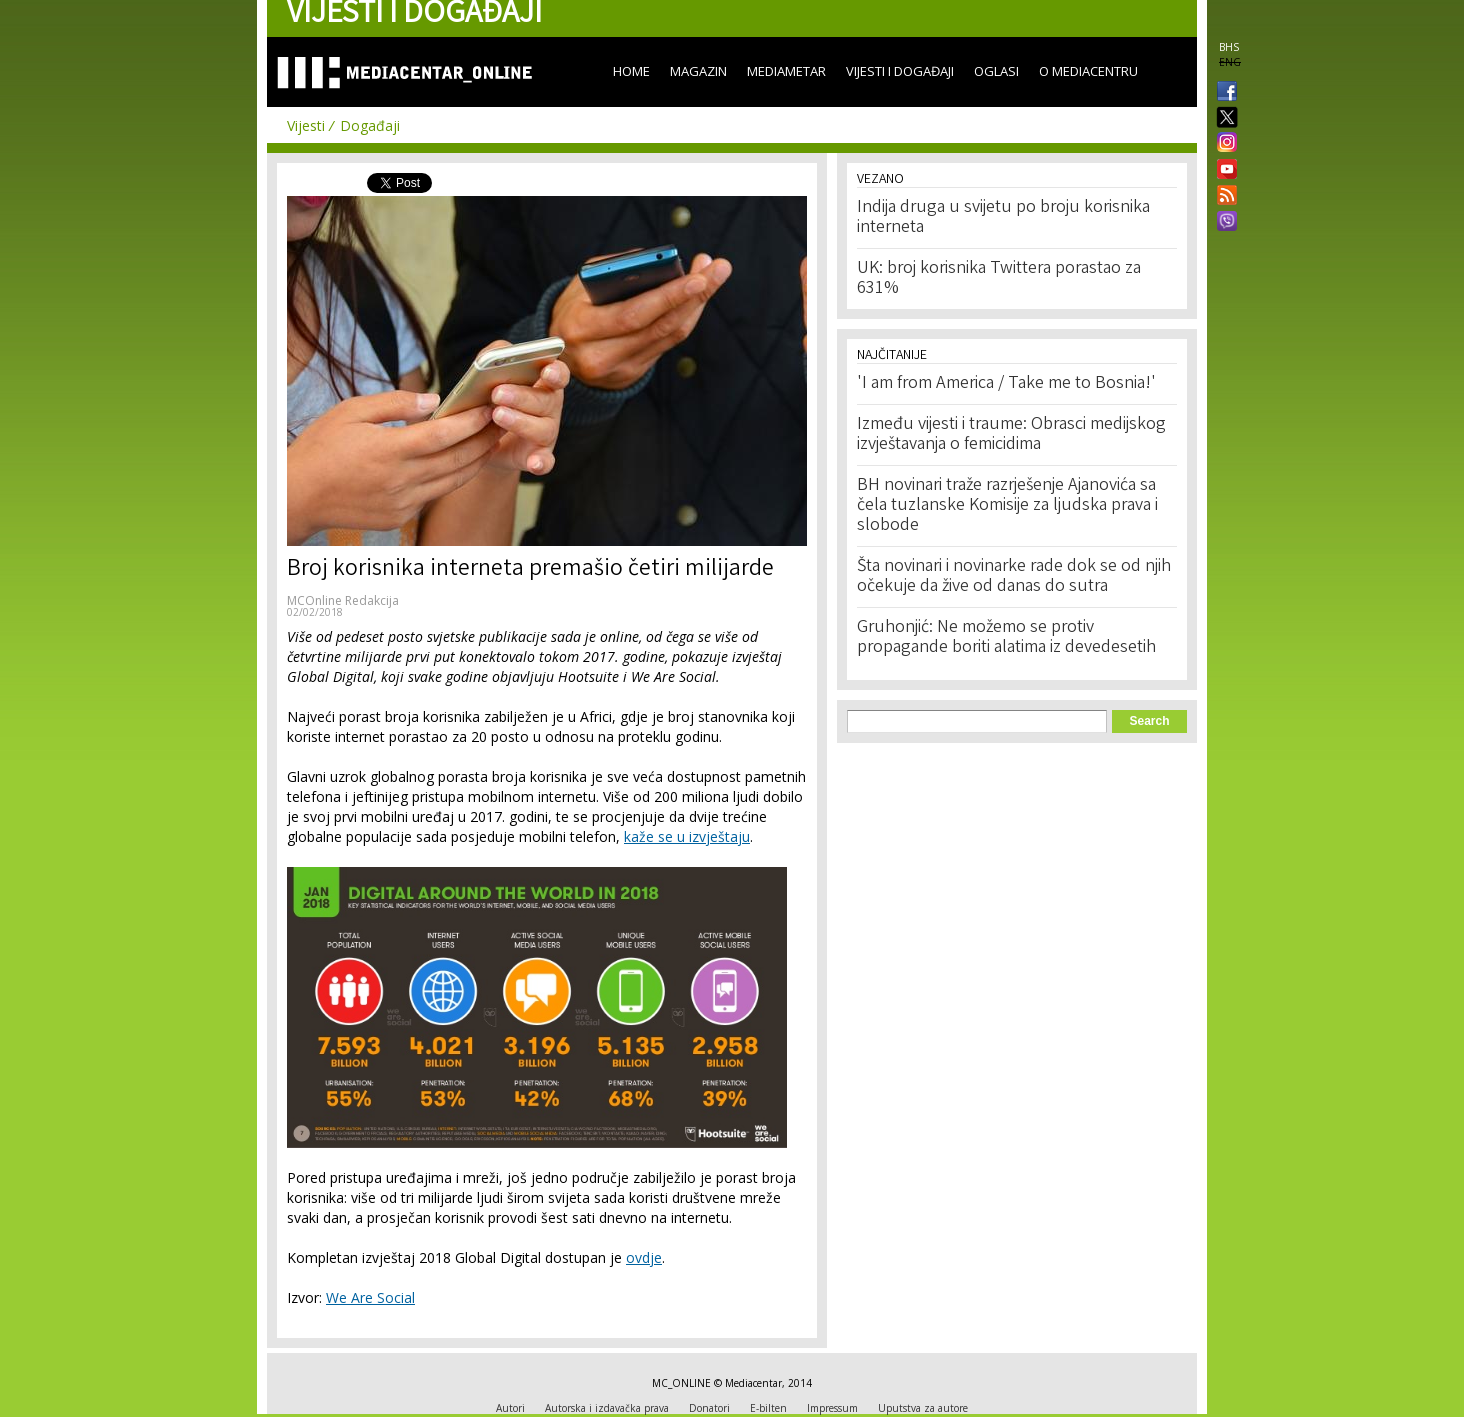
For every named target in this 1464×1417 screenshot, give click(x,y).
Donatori (709, 1408)
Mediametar (786, 71)
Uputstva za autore (923, 1408)
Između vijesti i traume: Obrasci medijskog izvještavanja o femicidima (1011, 435)
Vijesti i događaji (900, 71)
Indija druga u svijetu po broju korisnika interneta (1003, 218)
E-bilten (768, 1408)
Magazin (698, 71)
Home (631, 71)
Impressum (832, 1408)
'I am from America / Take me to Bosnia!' (1006, 384)
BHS (1229, 47)
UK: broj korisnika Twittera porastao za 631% (999, 279)
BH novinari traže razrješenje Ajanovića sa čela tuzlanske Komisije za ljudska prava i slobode (1007, 506)
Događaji (370, 125)
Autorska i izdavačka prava (607, 1408)
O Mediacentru (1088, 71)
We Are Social (370, 1297)
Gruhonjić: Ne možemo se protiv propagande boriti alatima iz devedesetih (1006, 638)
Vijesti (306, 125)
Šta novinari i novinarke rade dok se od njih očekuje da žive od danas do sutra (1014, 577)
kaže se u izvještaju (687, 836)
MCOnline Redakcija (343, 600)
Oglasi (996, 71)
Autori (510, 1408)
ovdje (644, 1257)
